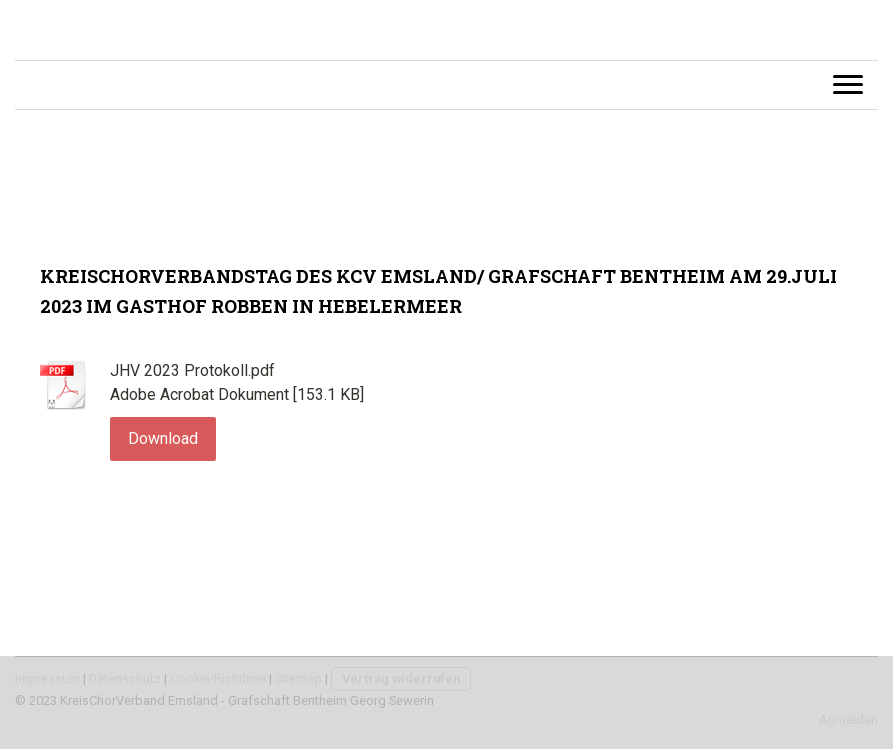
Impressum (47, 678)
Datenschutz (125, 678)
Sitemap (298, 678)
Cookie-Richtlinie (218, 678)
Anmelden (848, 719)
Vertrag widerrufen (401, 678)
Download (163, 438)
